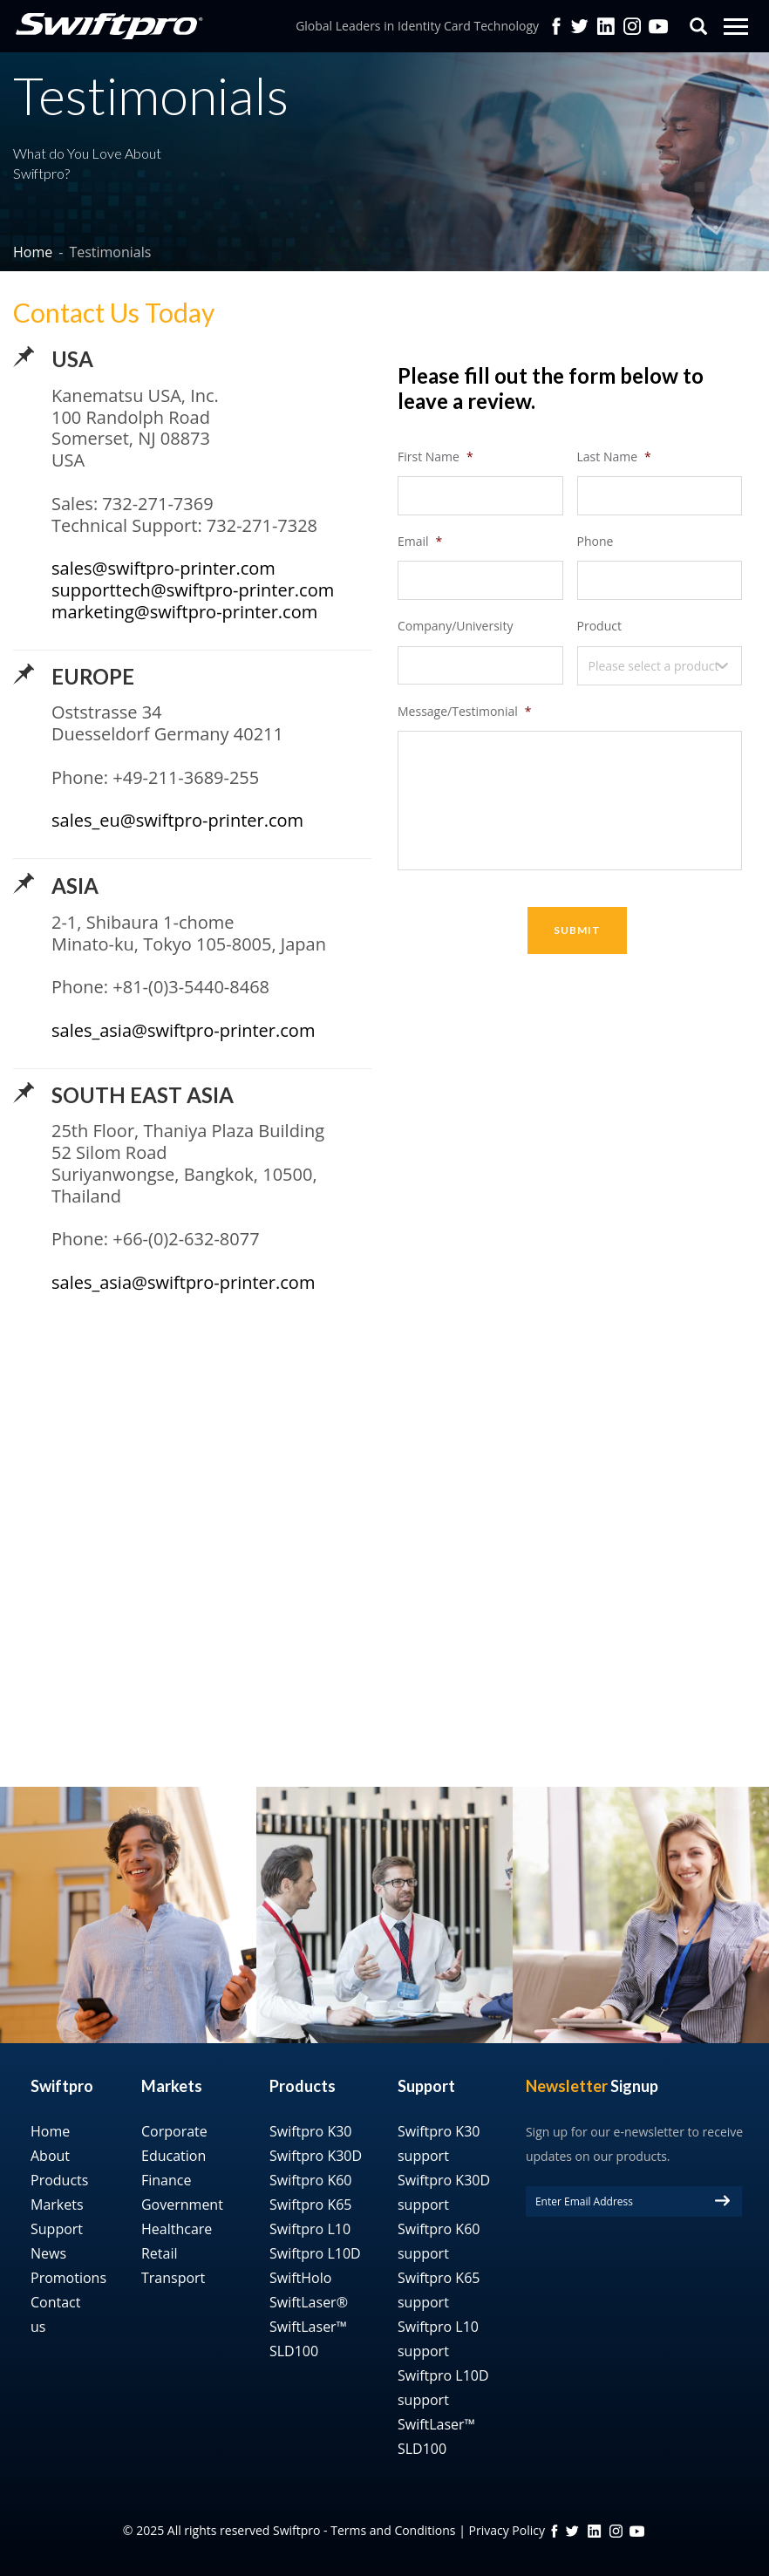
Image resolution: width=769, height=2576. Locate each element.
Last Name (614, 457)
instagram (616, 2531)
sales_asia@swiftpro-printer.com (183, 1030)
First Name (435, 457)
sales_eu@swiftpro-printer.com (177, 820)
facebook (556, 26)
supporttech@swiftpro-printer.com (192, 590)
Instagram (632, 26)
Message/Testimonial (464, 711)
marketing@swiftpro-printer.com (184, 612)
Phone (595, 541)
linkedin (594, 2531)
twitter (579, 26)
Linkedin (606, 26)
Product (599, 626)
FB (554, 2531)
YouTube (658, 26)
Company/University (455, 626)
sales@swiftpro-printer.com (163, 568)
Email (420, 541)
